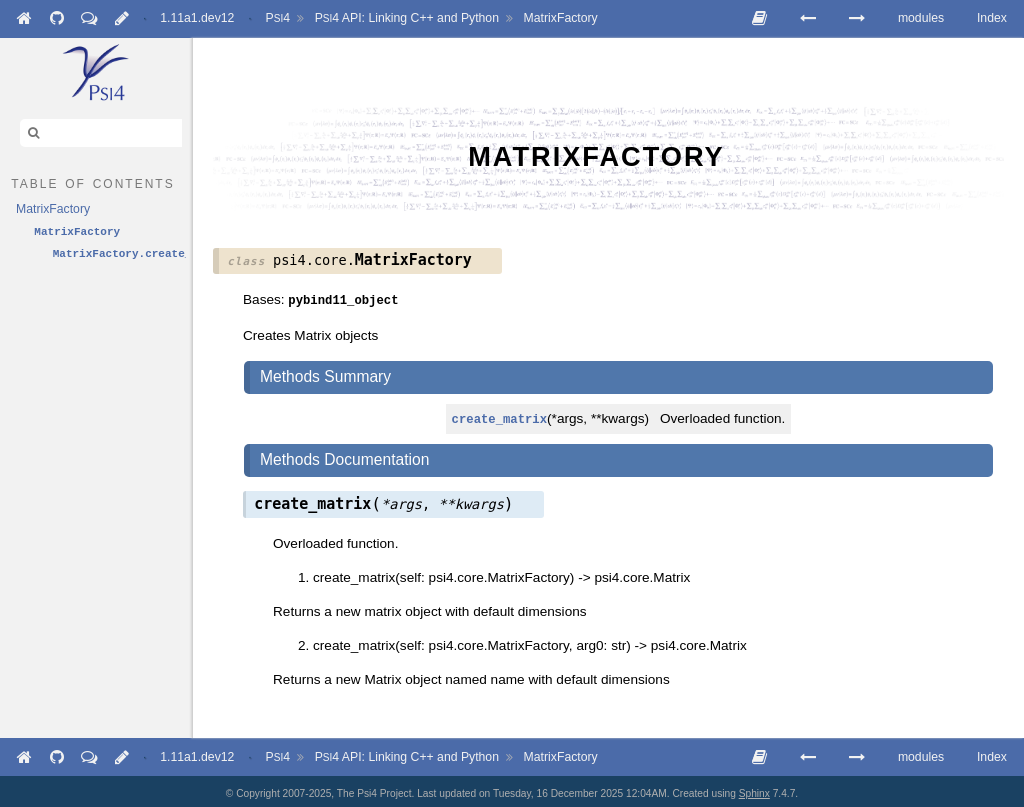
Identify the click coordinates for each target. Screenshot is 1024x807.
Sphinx (754, 789)
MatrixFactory (561, 18)
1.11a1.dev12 (197, 18)
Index (992, 18)
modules (921, 18)
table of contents (92, 182)
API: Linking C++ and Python (407, 18)
